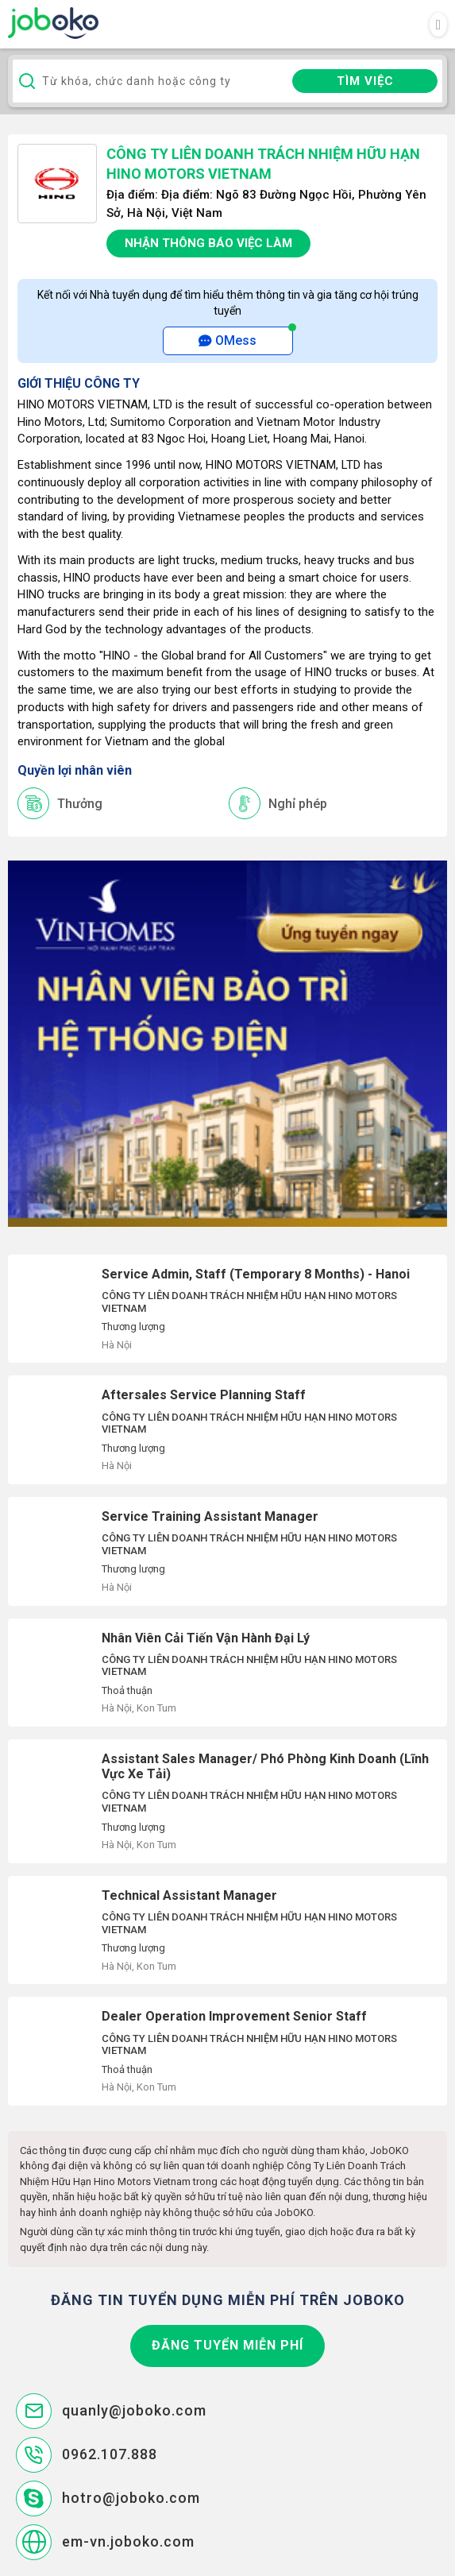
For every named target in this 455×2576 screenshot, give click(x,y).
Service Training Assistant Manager (227, 1551)
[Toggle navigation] (438, 25)
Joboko (53, 23)
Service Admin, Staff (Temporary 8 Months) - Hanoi (227, 1309)
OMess (227, 340)
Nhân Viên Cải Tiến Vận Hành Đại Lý (227, 1673)
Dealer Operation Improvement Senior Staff (227, 2051)
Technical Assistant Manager (227, 1930)
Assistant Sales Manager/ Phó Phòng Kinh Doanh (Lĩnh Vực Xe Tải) (227, 1801)
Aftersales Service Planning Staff (227, 1429)
